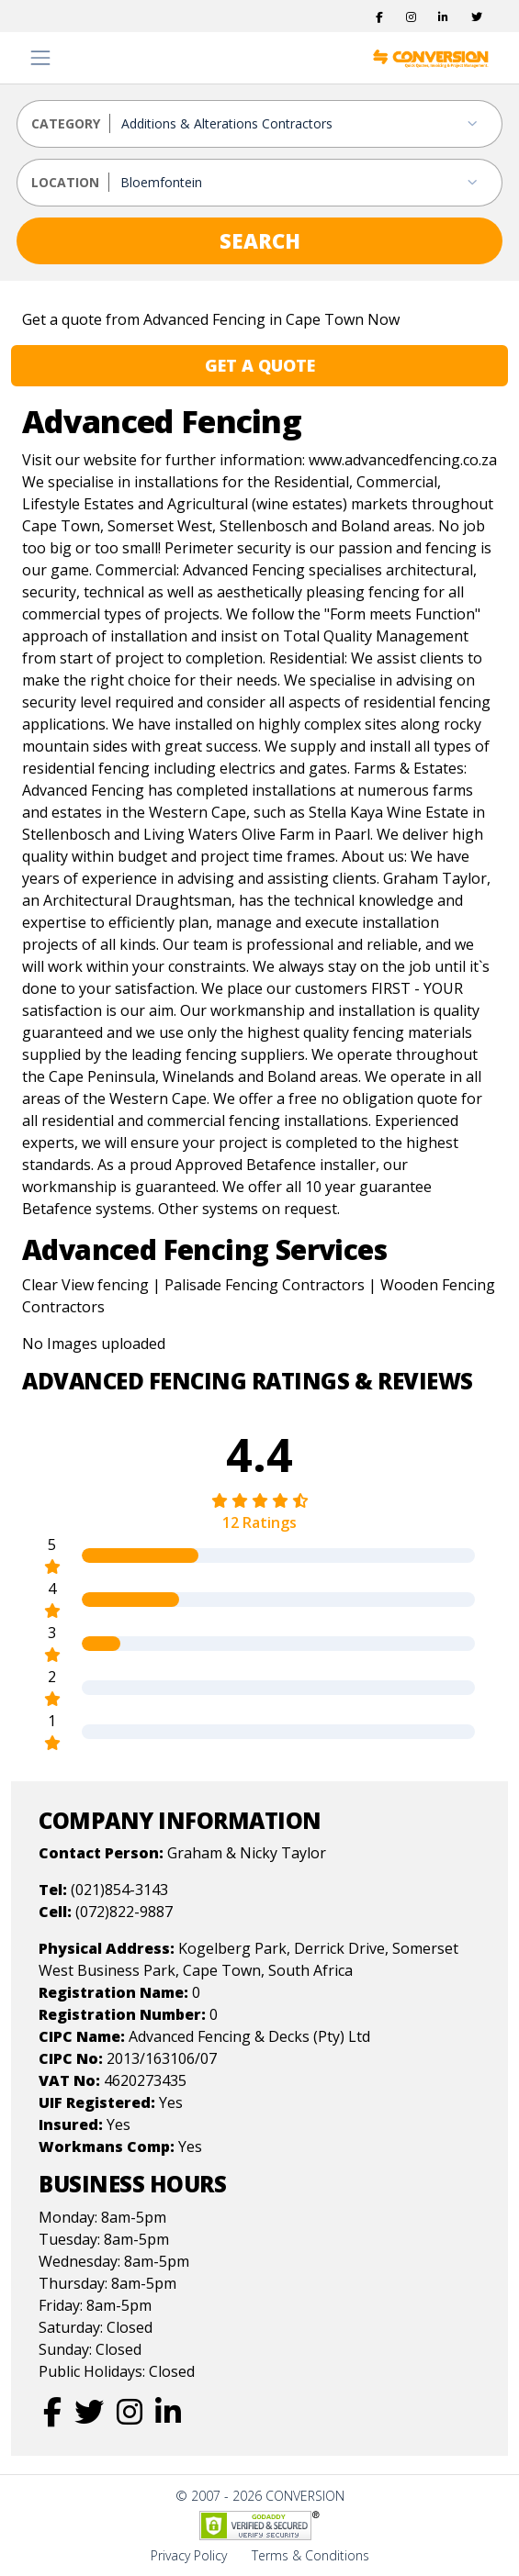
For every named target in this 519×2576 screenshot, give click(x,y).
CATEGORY (65, 123)
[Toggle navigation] (40, 57)
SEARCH (260, 240)
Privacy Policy (189, 2555)
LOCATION (65, 182)
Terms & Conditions (310, 2555)
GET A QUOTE (260, 365)
